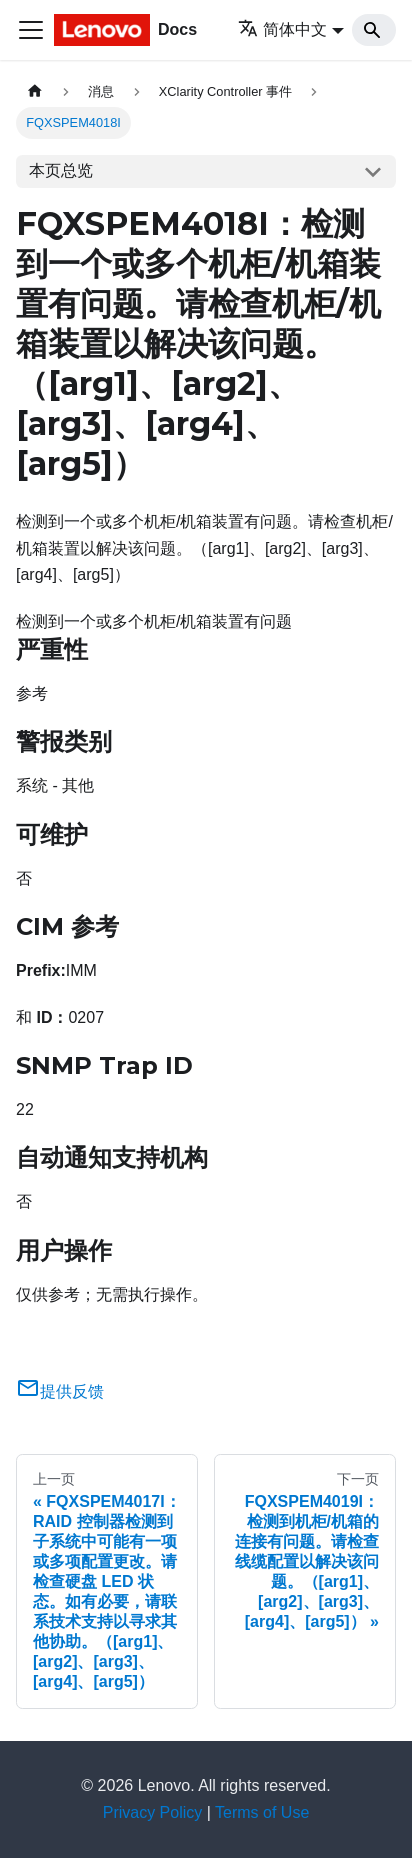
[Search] (374, 30)
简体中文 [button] (282, 29)
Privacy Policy (153, 1812)
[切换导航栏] (31, 30)
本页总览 (61, 170)
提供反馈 (60, 1391)
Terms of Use (262, 1812)
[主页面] (35, 91)
